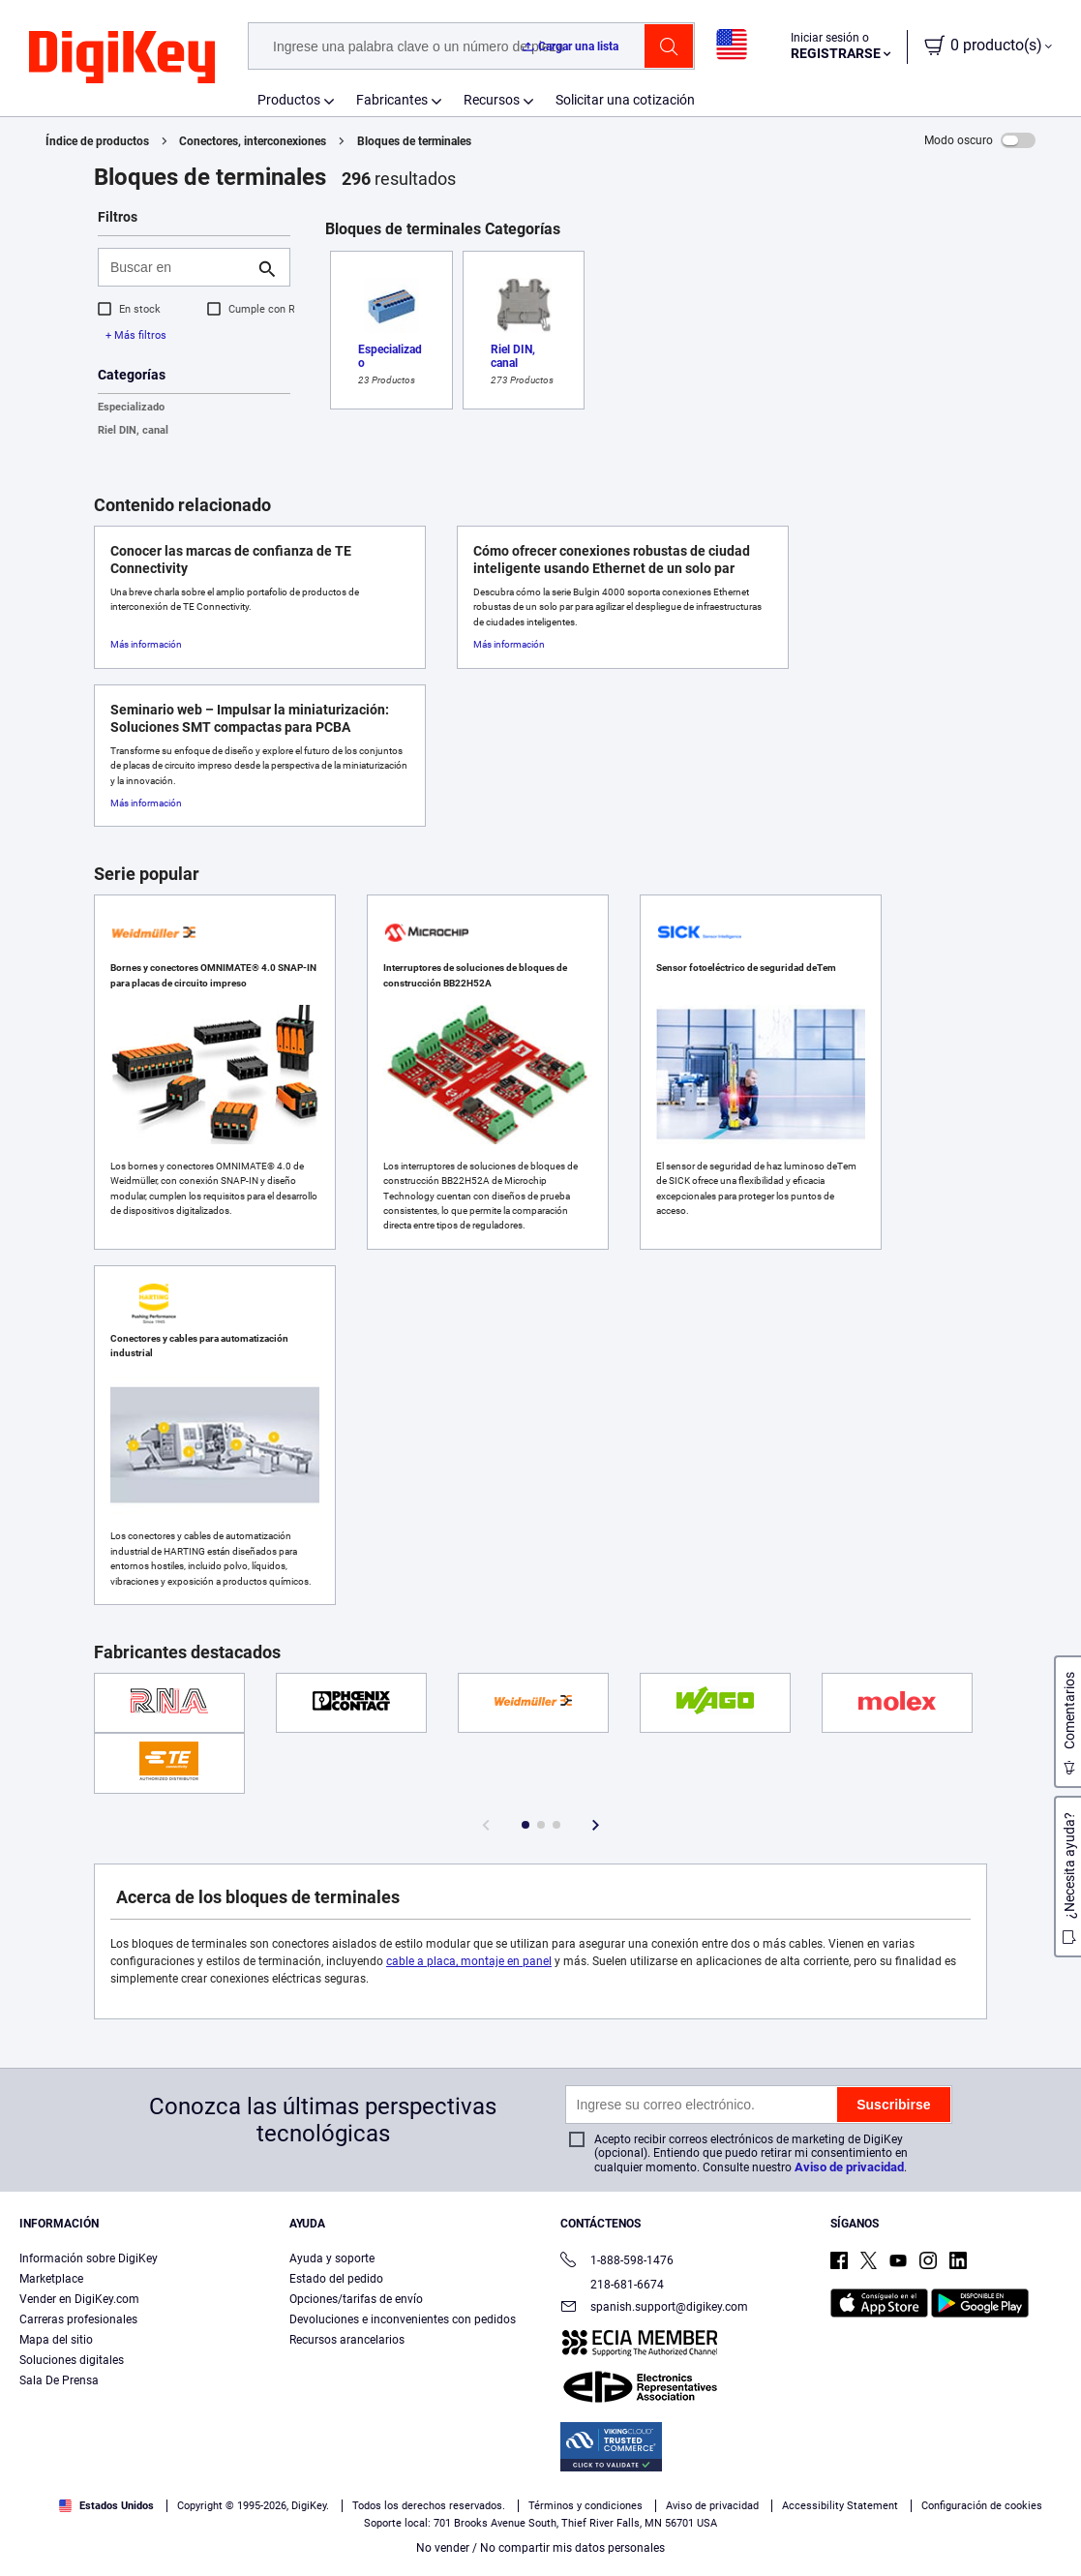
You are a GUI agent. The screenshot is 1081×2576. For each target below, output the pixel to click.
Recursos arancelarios (347, 2340)
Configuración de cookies (981, 2506)
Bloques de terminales (414, 141)
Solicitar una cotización (625, 99)
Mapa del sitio (56, 2340)
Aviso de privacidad (849, 2167)
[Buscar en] (179, 267)
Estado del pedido (336, 2279)
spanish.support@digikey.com (654, 2308)
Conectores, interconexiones (252, 141)
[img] (122, 58)
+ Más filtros (135, 335)
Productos (288, 99)
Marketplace (51, 2279)
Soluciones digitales (71, 2360)
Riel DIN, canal (133, 430)
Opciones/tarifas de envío (356, 2299)
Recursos (492, 99)
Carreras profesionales (78, 2319)
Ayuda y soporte (332, 2258)
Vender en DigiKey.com (79, 2299)
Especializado (131, 407)
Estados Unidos (106, 2506)
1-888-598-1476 (617, 2262)
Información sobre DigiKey (88, 2258)
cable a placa (421, 1961)
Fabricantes (392, 99)
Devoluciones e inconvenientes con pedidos (402, 2319)
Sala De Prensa (59, 2380)
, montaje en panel (504, 1961)
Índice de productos (97, 141)
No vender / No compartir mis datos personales (540, 2548)
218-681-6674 (612, 2284)
